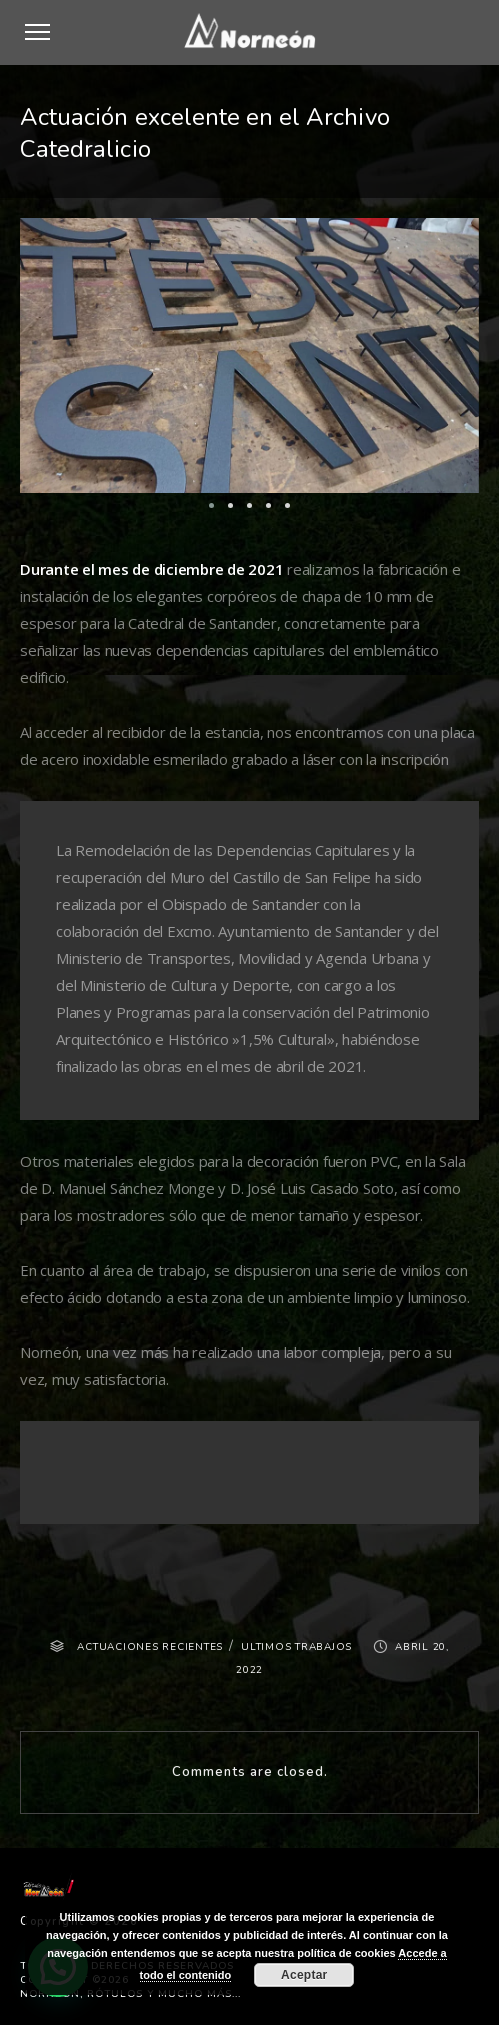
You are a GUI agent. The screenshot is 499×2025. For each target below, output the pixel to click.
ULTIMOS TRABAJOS (296, 1647)
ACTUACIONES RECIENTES (150, 1647)
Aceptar (304, 1975)
